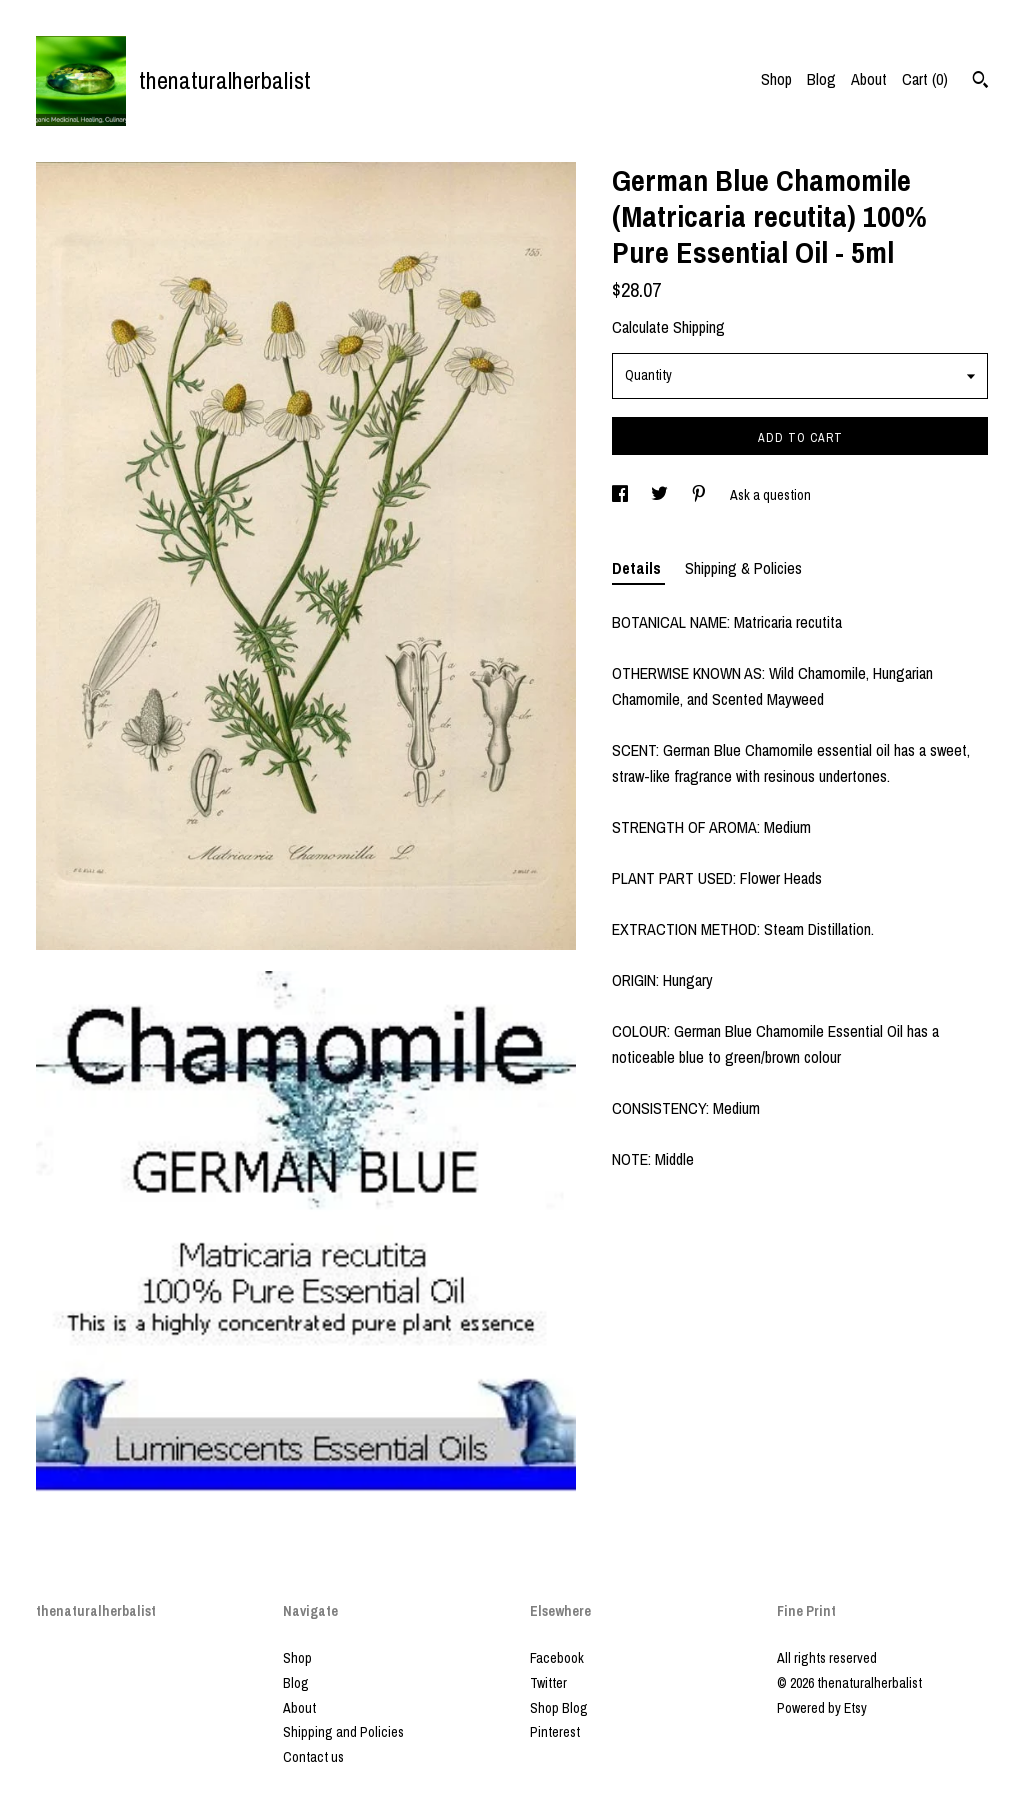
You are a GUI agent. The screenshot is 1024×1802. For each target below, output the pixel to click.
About (869, 79)
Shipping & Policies (743, 568)
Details (638, 568)
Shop (776, 79)
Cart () (925, 79)
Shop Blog (559, 1708)
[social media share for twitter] (661, 495)
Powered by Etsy (822, 1708)
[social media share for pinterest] (700, 495)
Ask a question (770, 495)
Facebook (557, 1658)
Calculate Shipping (668, 327)
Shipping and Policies (343, 1732)
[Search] (980, 82)
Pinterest (555, 1732)
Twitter (548, 1683)
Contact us (313, 1757)
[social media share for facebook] (621, 495)
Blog (821, 79)
